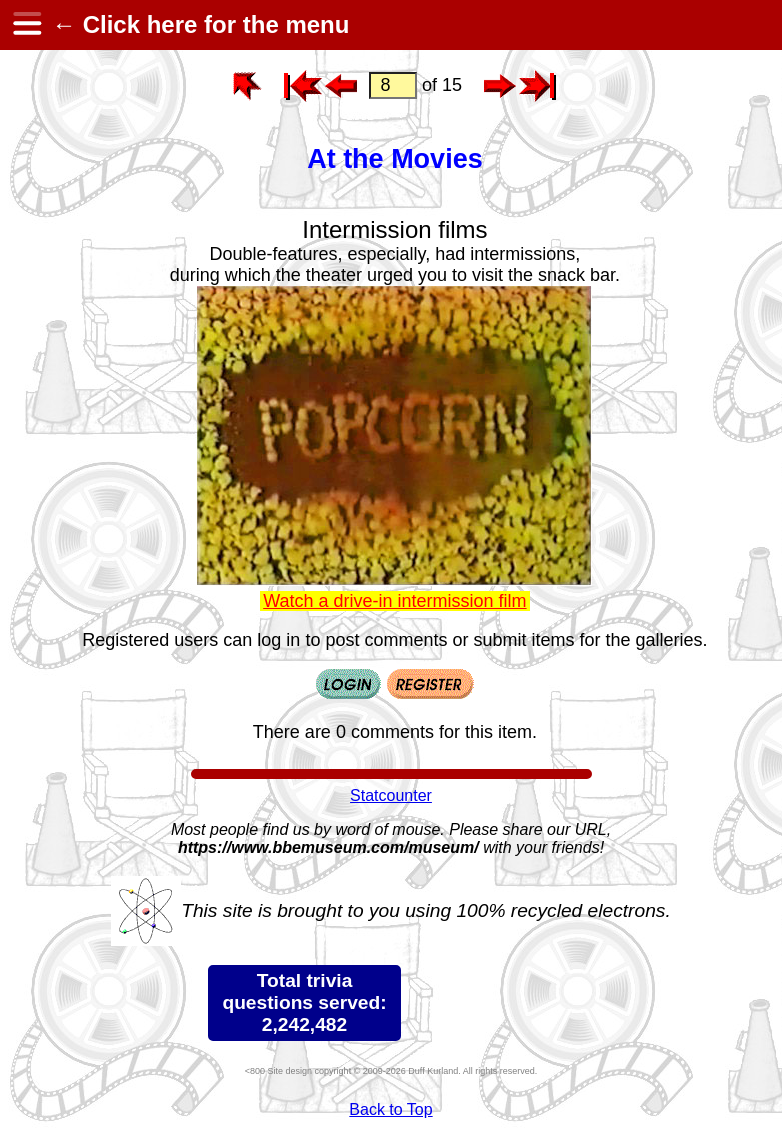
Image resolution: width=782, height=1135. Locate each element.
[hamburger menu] (26, 25)
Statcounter (391, 795)
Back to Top (390, 1109)
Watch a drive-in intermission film (394, 601)
